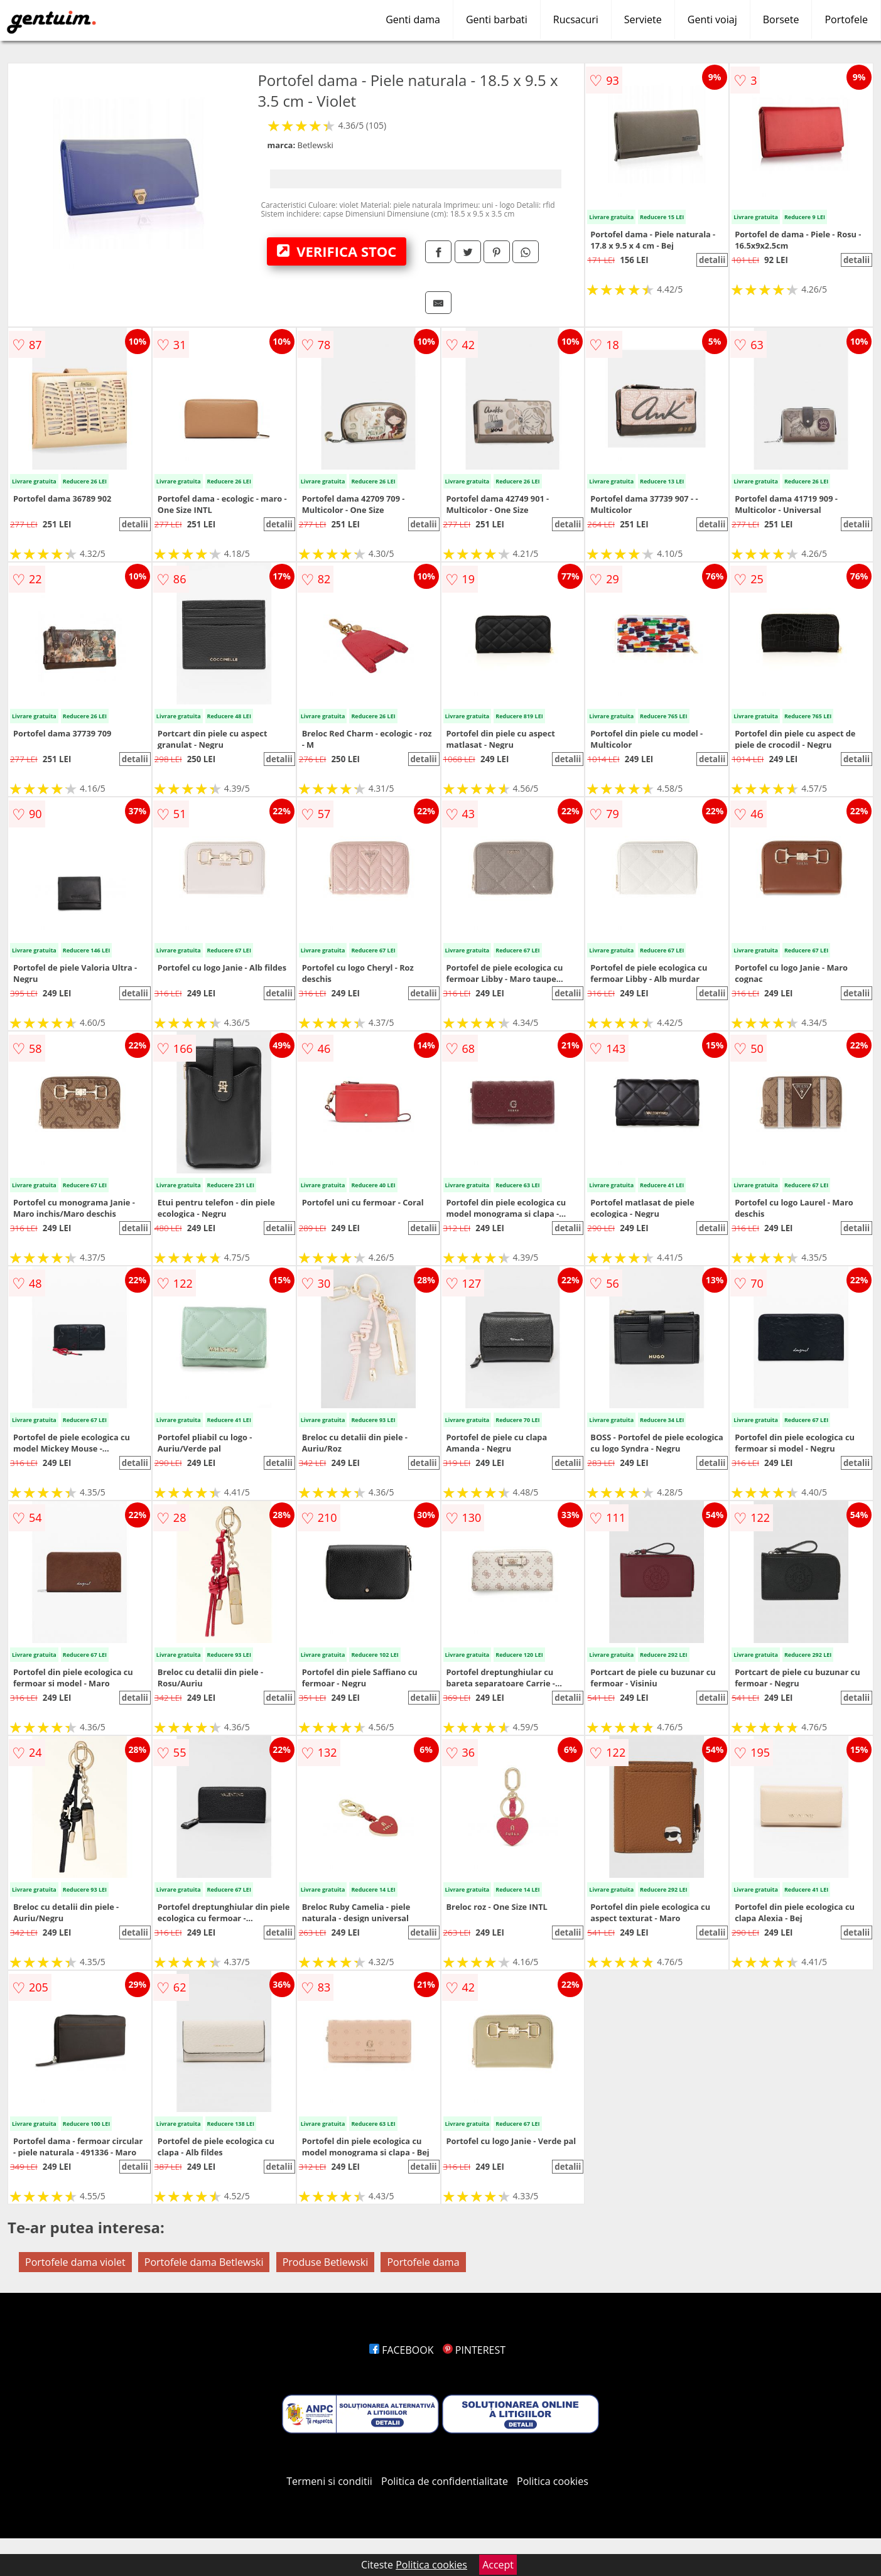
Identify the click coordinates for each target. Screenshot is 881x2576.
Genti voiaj (712, 19)
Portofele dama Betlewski (204, 2262)
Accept (498, 2565)
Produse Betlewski (326, 2262)
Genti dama (413, 19)
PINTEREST (474, 2350)
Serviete (643, 19)
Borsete (781, 19)
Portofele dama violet (75, 2262)
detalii (712, 260)
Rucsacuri (575, 19)
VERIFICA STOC (336, 251)
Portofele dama (423, 2262)
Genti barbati (496, 19)
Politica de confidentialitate (444, 2481)
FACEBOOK (401, 2350)
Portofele (846, 19)
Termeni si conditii (329, 2481)
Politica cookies (552, 2481)
